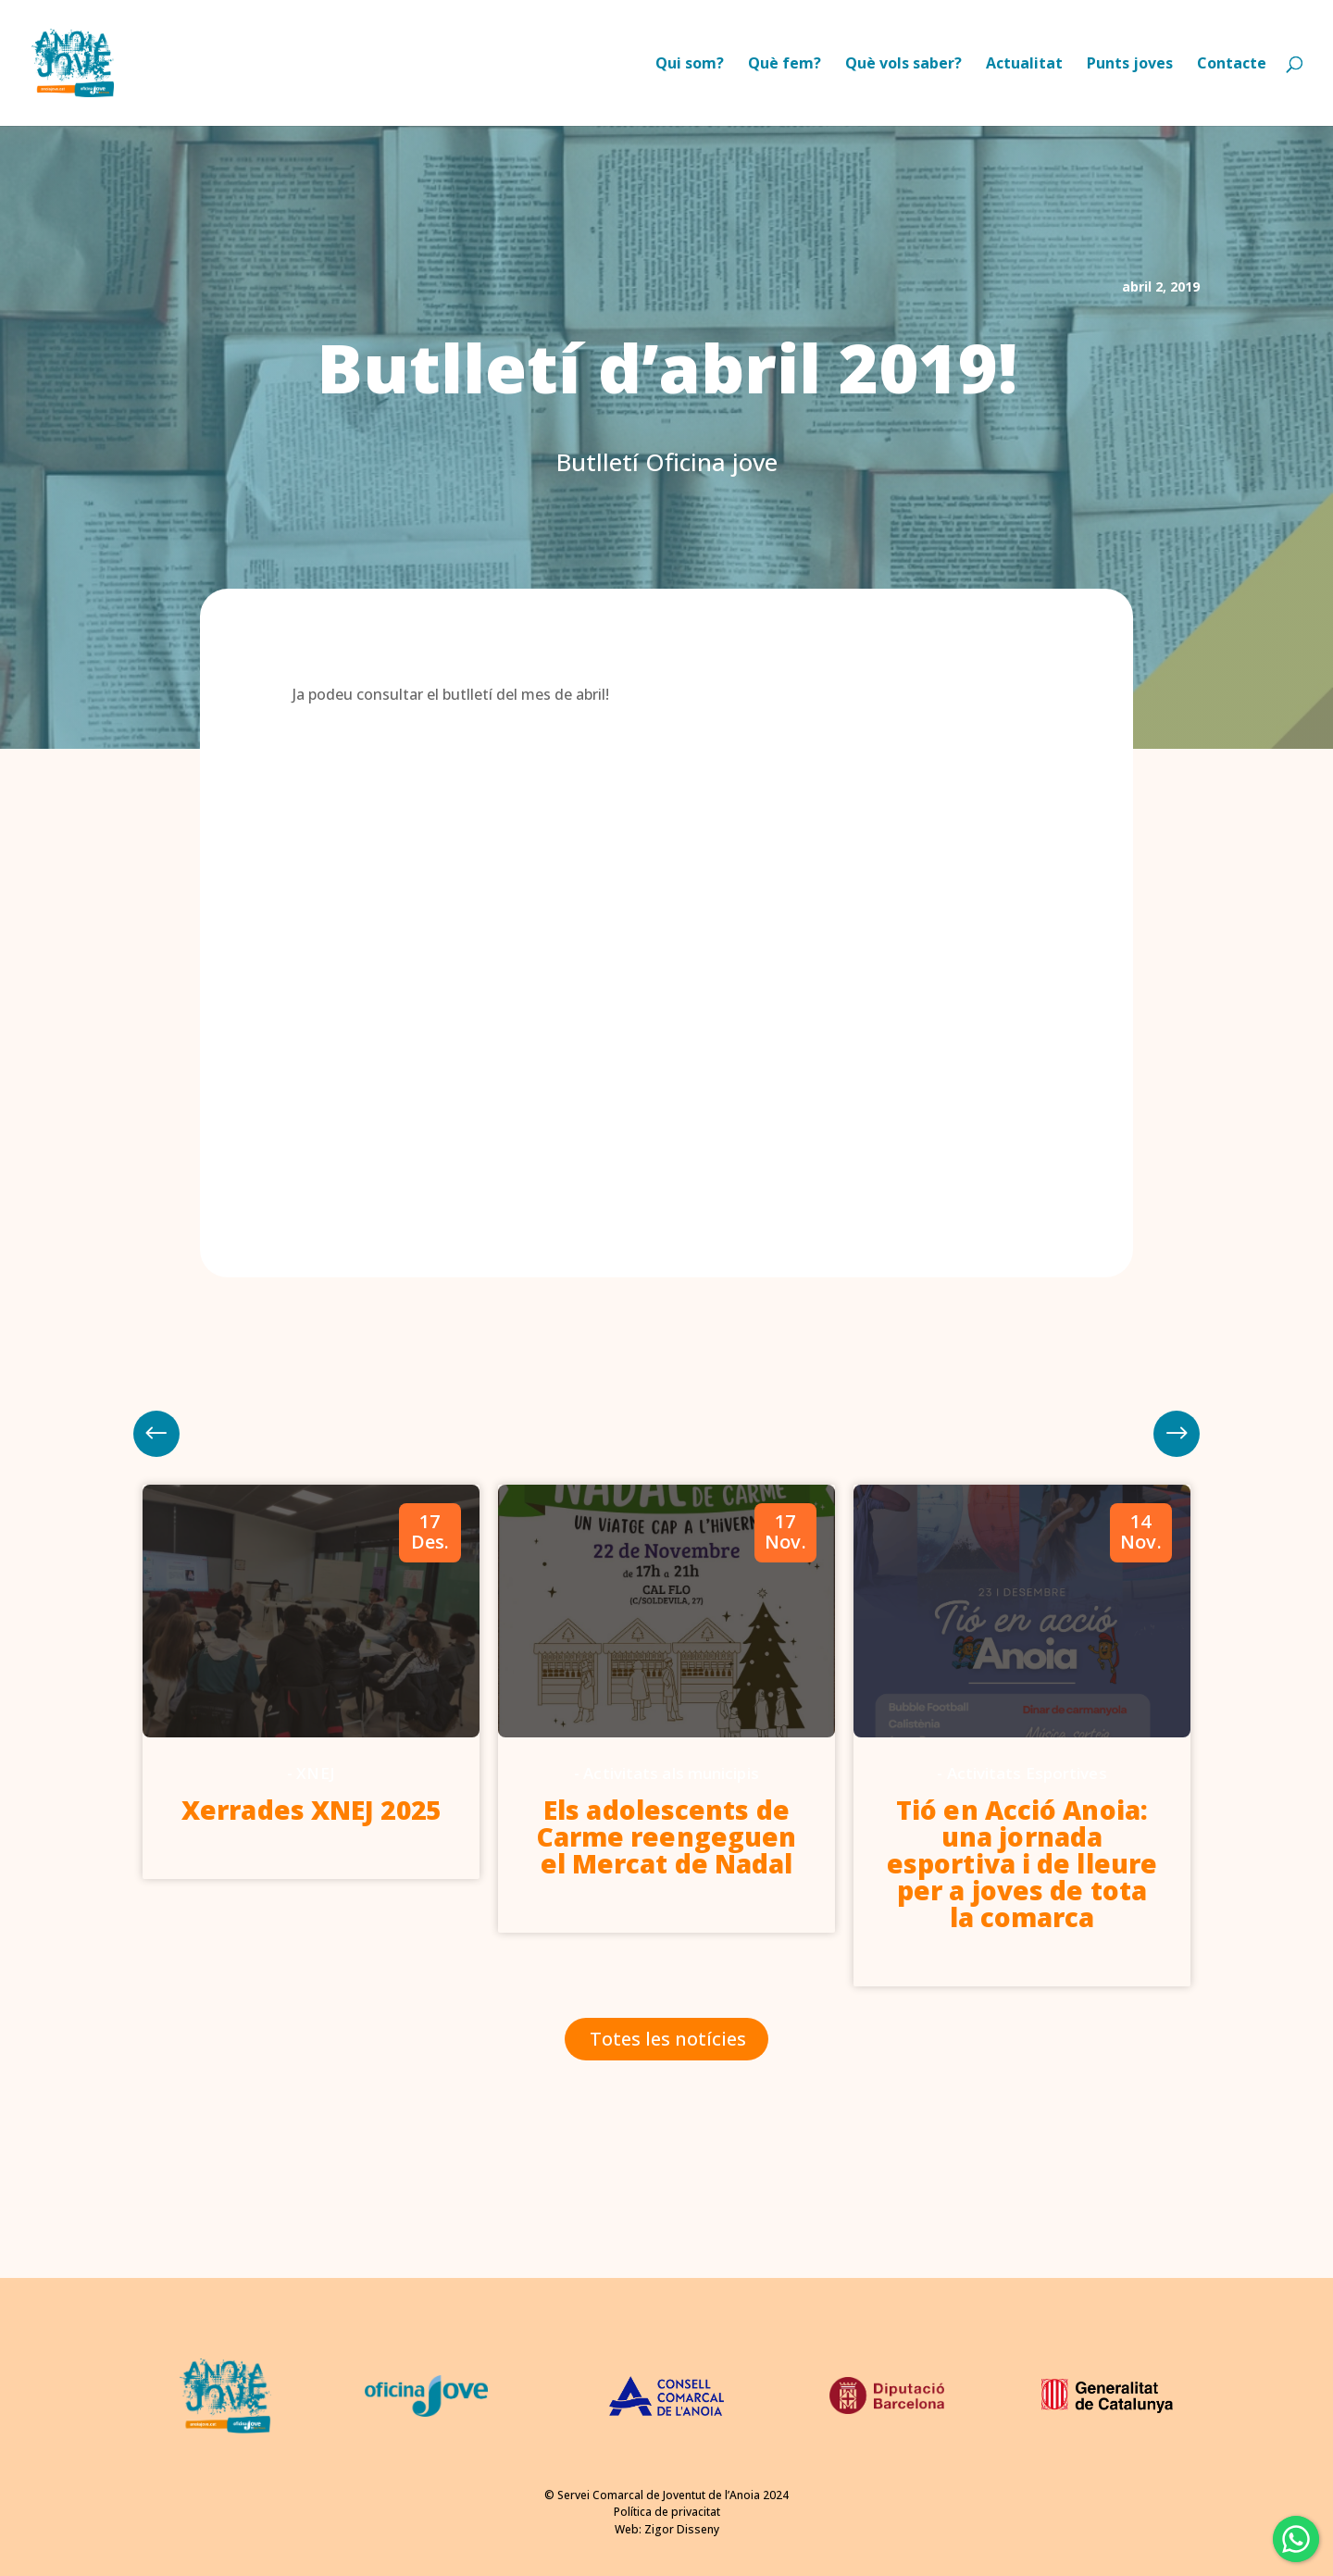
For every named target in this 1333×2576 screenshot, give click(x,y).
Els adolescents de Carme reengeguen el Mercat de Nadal (667, 1836)
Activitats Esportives (1027, 1773)
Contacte (1231, 64)
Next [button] (156, 1434)
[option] (311, 1682)
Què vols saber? (903, 64)
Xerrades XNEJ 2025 (311, 1809)
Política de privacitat (667, 2512)
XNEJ (315, 1773)
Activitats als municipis (670, 1773)
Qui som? (689, 64)
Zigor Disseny (681, 2529)
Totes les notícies (668, 2038)
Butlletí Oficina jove (667, 462)
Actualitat (1024, 64)
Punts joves (1130, 64)
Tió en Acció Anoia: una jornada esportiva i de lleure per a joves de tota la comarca (1022, 1863)
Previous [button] (1176, 1434)
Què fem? (784, 64)
